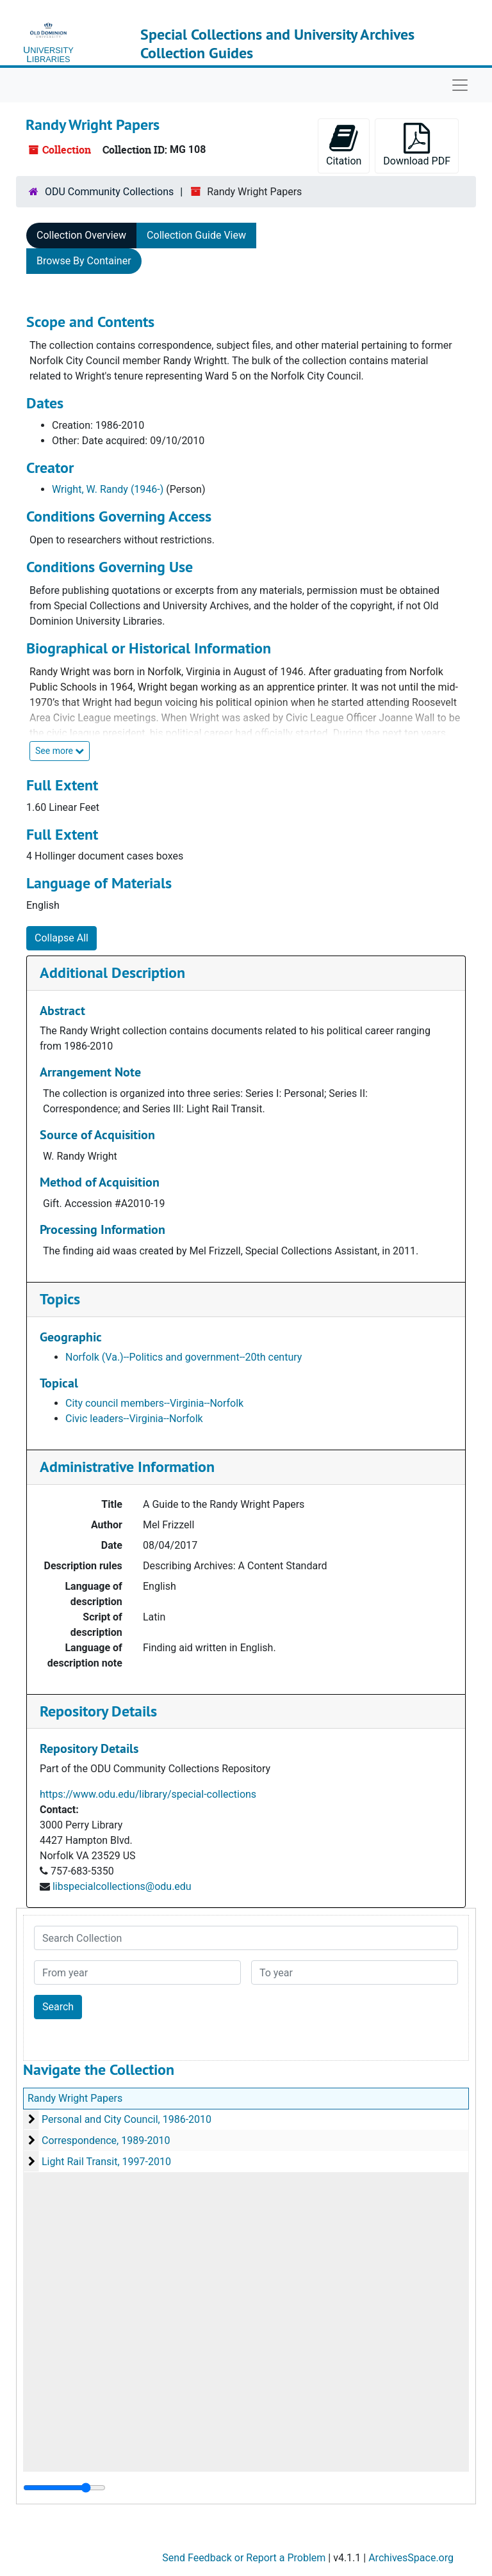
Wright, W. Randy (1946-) (107, 489)
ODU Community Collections (109, 192)
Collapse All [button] (61, 938)
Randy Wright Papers (75, 2098)
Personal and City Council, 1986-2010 (126, 2119)
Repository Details (98, 1711)
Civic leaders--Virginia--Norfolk (134, 1418)
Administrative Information (127, 1466)
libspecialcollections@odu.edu (122, 1886)
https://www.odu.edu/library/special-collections (148, 1794)
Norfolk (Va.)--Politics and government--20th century (183, 1357)
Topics (60, 1299)
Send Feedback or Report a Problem (243, 2558)
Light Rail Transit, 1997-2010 (106, 2162)
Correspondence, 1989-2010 (106, 2140)
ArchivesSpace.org (411, 2558)
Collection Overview (81, 235)
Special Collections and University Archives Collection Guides (277, 43)
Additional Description (112, 972)
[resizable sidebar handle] (64, 2488)
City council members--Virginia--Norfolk (154, 1403)
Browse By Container (84, 261)
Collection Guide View (196, 235)
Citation (343, 145)
